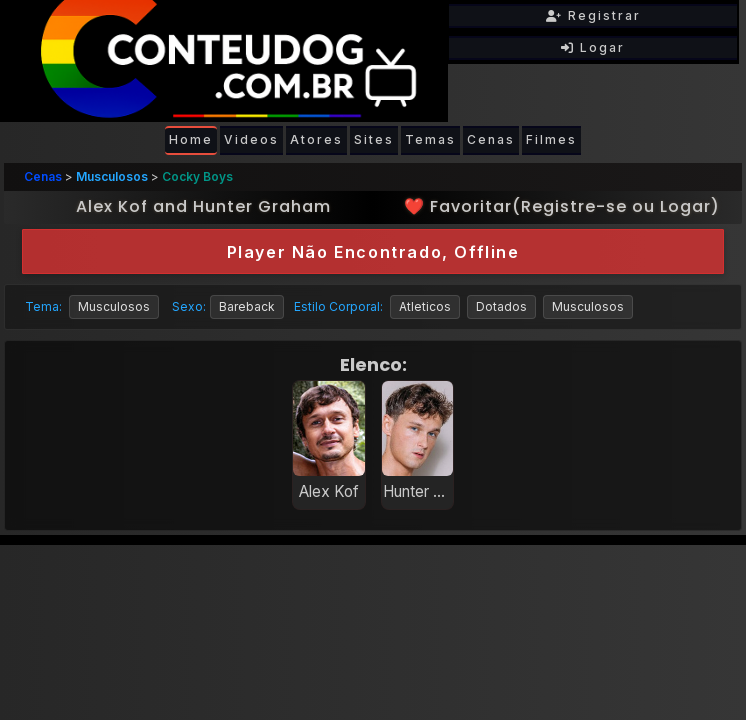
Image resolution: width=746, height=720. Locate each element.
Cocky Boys (197, 176)
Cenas (491, 139)
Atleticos (425, 306)
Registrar (593, 15)
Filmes (551, 139)
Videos (251, 139)
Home (191, 139)
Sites (374, 139)
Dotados (501, 306)
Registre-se (574, 206)
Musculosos (112, 176)
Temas (430, 139)
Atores (316, 139)
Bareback (247, 306)
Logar (593, 47)
